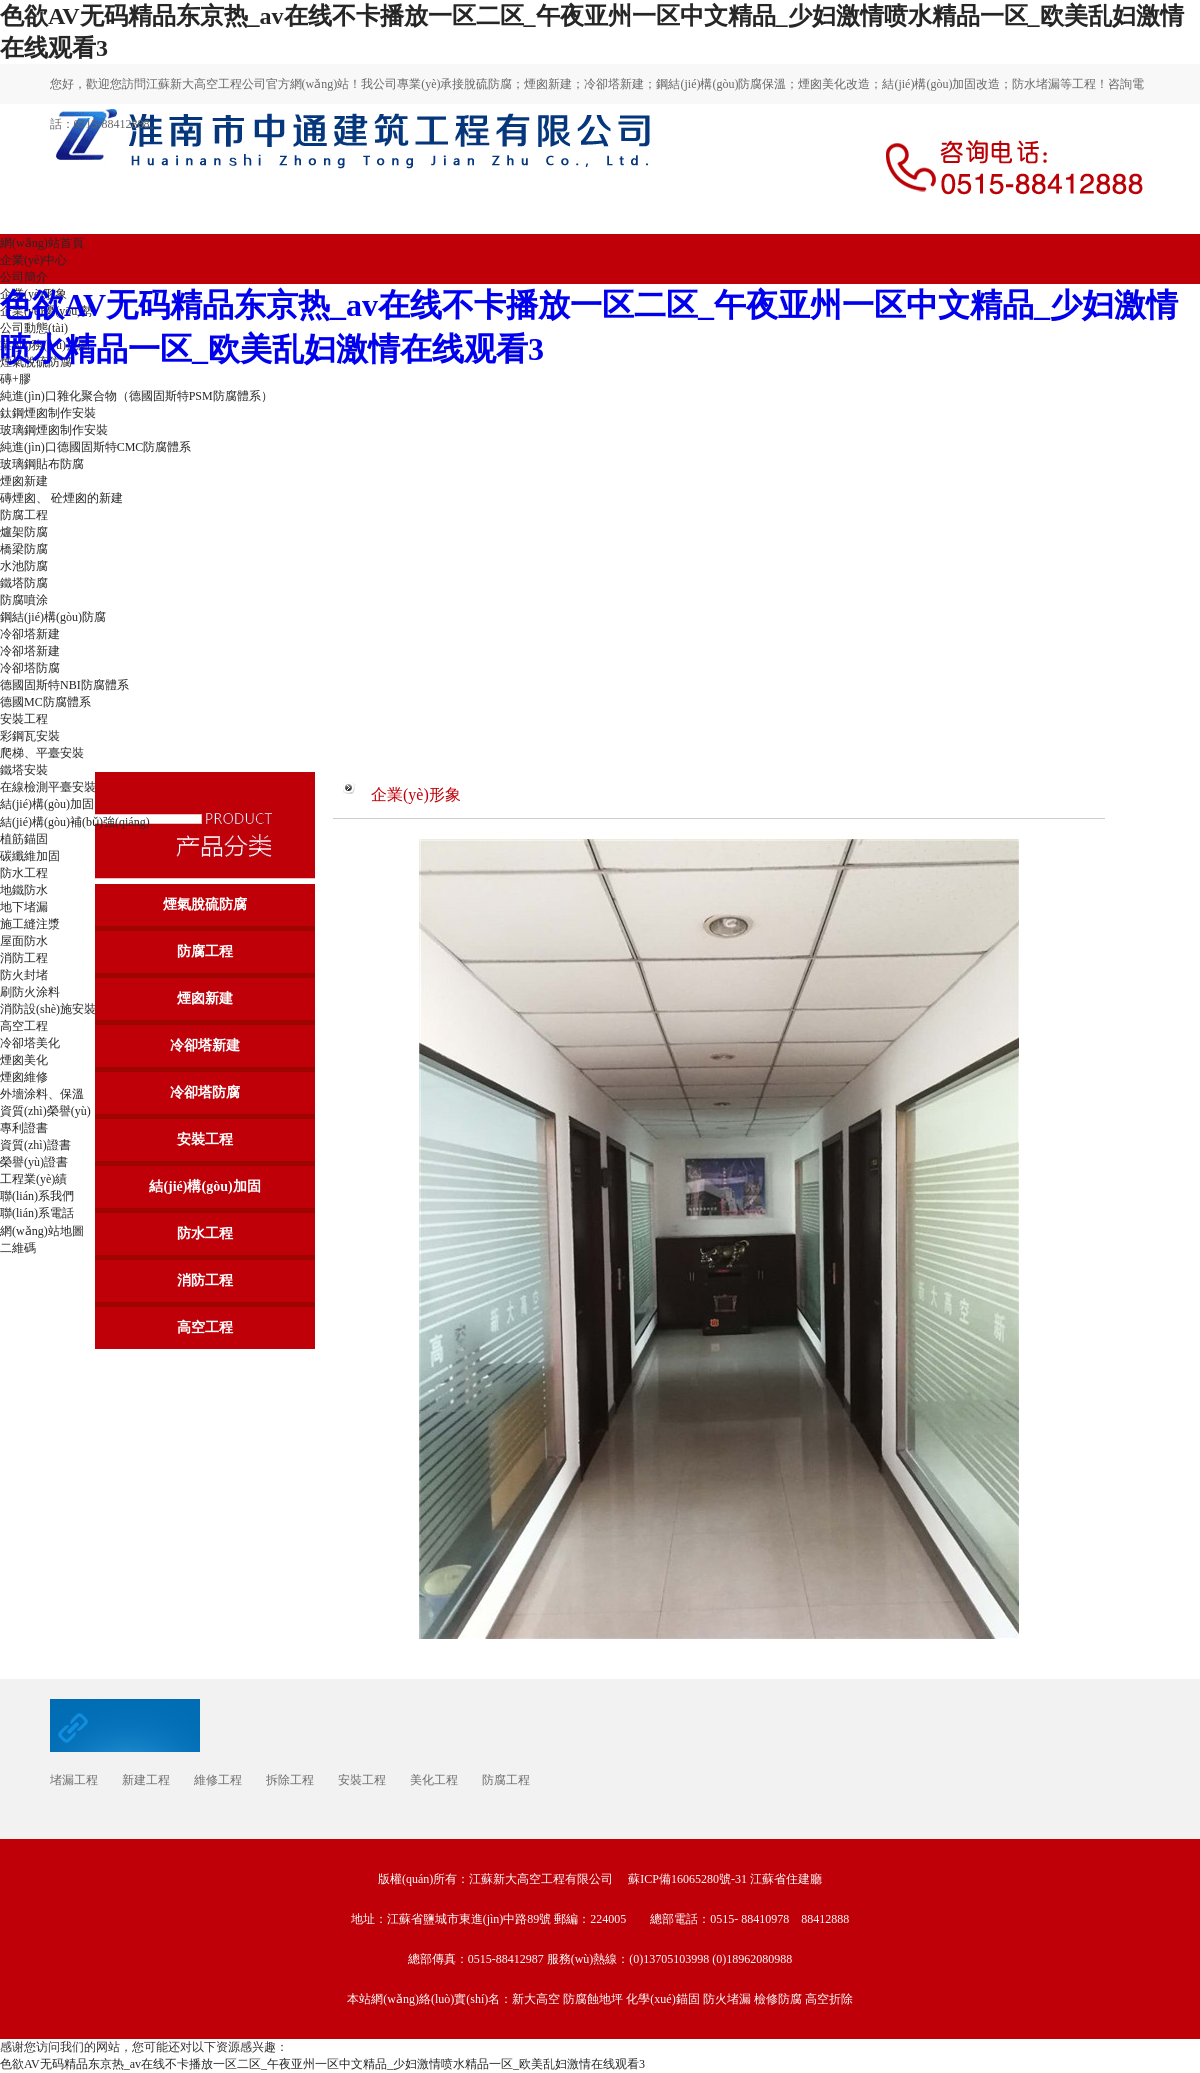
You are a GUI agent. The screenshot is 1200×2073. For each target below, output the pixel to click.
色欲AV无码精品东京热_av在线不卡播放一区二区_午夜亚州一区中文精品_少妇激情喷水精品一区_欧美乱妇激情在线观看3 (322, 2064)
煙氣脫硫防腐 (205, 904)
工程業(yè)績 (33, 1179)
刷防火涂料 (30, 992)
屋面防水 (24, 941)
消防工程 (24, 958)
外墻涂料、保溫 (42, 1094)
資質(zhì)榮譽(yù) (45, 1111)
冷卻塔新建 (205, 1045)
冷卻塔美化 (30, 1043)
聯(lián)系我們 (37, 1196)
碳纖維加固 (30, 856)
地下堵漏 (24, 907)
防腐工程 (205, 951)
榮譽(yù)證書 (34, 1162)
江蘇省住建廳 (786, 1879)
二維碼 (18, 1248)
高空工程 (24, 1026)
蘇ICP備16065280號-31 (687, 1879)
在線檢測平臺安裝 (48, 787)
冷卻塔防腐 (205, 1092)
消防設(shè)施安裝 (48, 1009)
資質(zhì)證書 (35, 1145)
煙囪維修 (24, 1077)
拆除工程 (290, 1780)
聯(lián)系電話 (37, 1213)
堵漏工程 (74, 1780)
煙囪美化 (24, 1060)
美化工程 (434, 1780)
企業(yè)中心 (33, 260)
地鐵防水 (24, 890)
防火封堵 (24, 975)
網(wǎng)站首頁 (42, 243)
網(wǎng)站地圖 (42, 1231)
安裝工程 (205, 1139)
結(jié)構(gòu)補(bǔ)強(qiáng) (75, 822)
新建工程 (146, 1780)
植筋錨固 (24, 839)
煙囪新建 (205, 998)
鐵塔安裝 (24, 770)
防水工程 (24, 873)
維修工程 (218, 1780)
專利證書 (24, 1128)
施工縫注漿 (30, 924)
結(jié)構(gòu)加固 (47, 804)
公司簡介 (24, 277)
